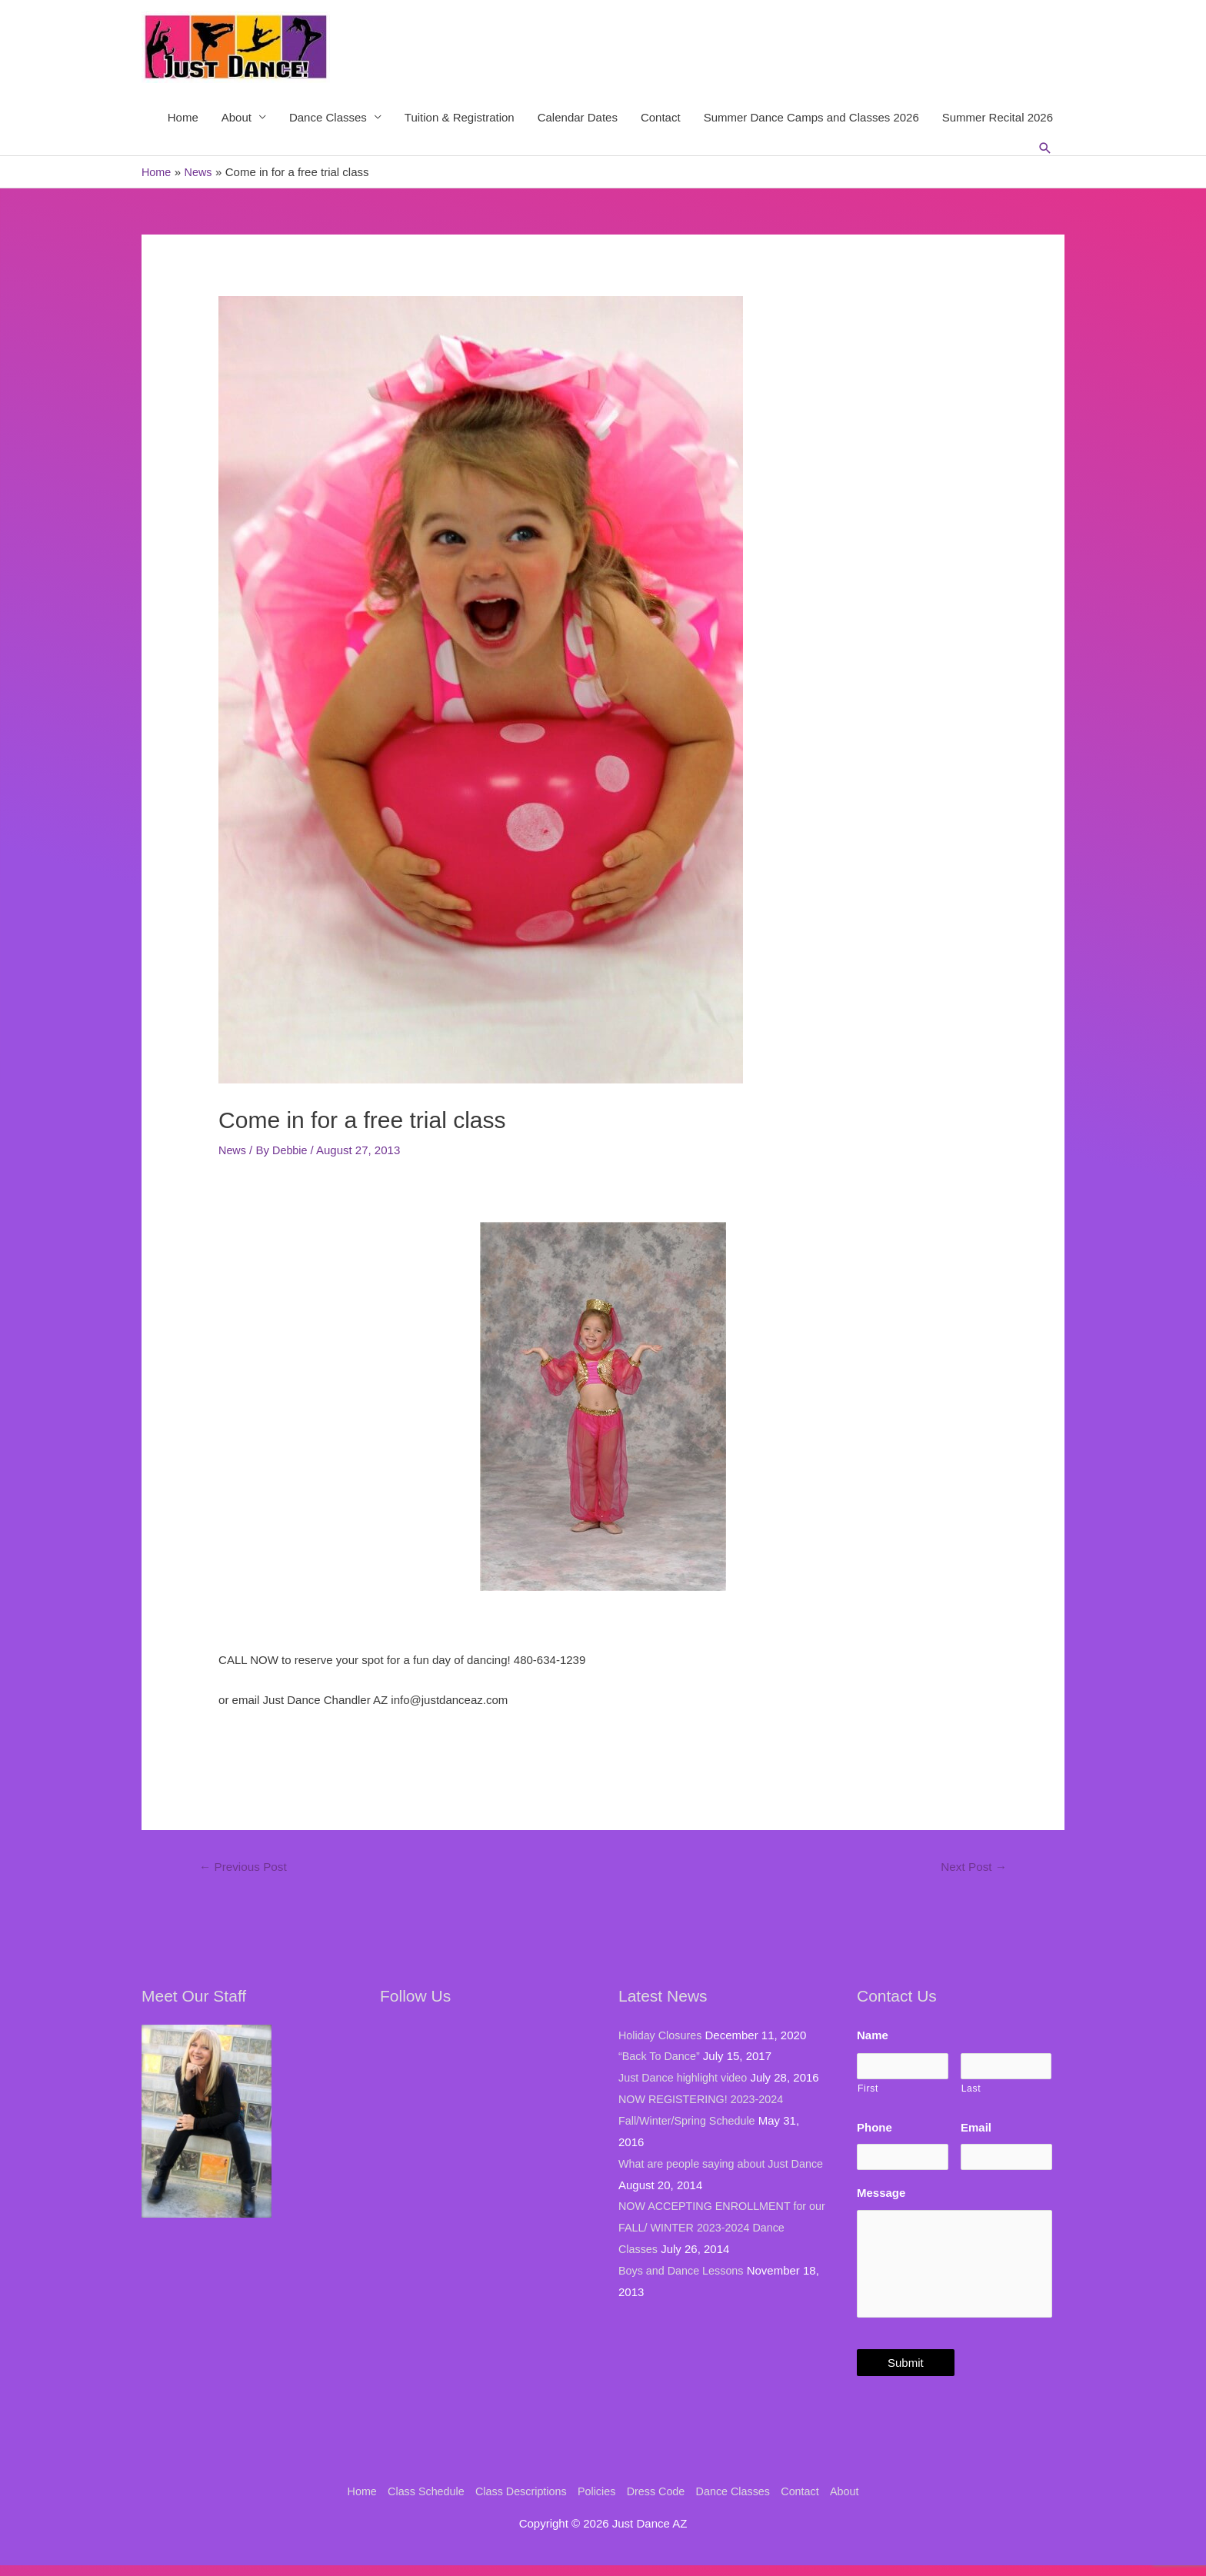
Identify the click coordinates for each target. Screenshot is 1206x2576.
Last (971, 2087)
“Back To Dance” (661, 2058)
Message (881, 2188)
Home (183, 118)
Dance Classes (328, 118)
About (237, 118)
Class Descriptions (517, 2501)
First (868, 2087)
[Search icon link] (1045, 149)
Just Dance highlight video (685, 2079)
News (233, 1151)
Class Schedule (418, 2501)
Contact (661, 118)
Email (976, 2125)
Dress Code (658, 2501)
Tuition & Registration (460, 118)
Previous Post (246, 1868)
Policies (596, 2501)
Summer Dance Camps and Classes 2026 (811, 118)
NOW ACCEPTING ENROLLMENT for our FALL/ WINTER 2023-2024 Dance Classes (716, 2230)
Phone (874, 2125)
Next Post (971, 1868)
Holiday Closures (661, 2036)
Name (872, 2036)
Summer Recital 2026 (997, 118)
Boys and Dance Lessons (683, 2272)
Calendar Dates (578, 118)
